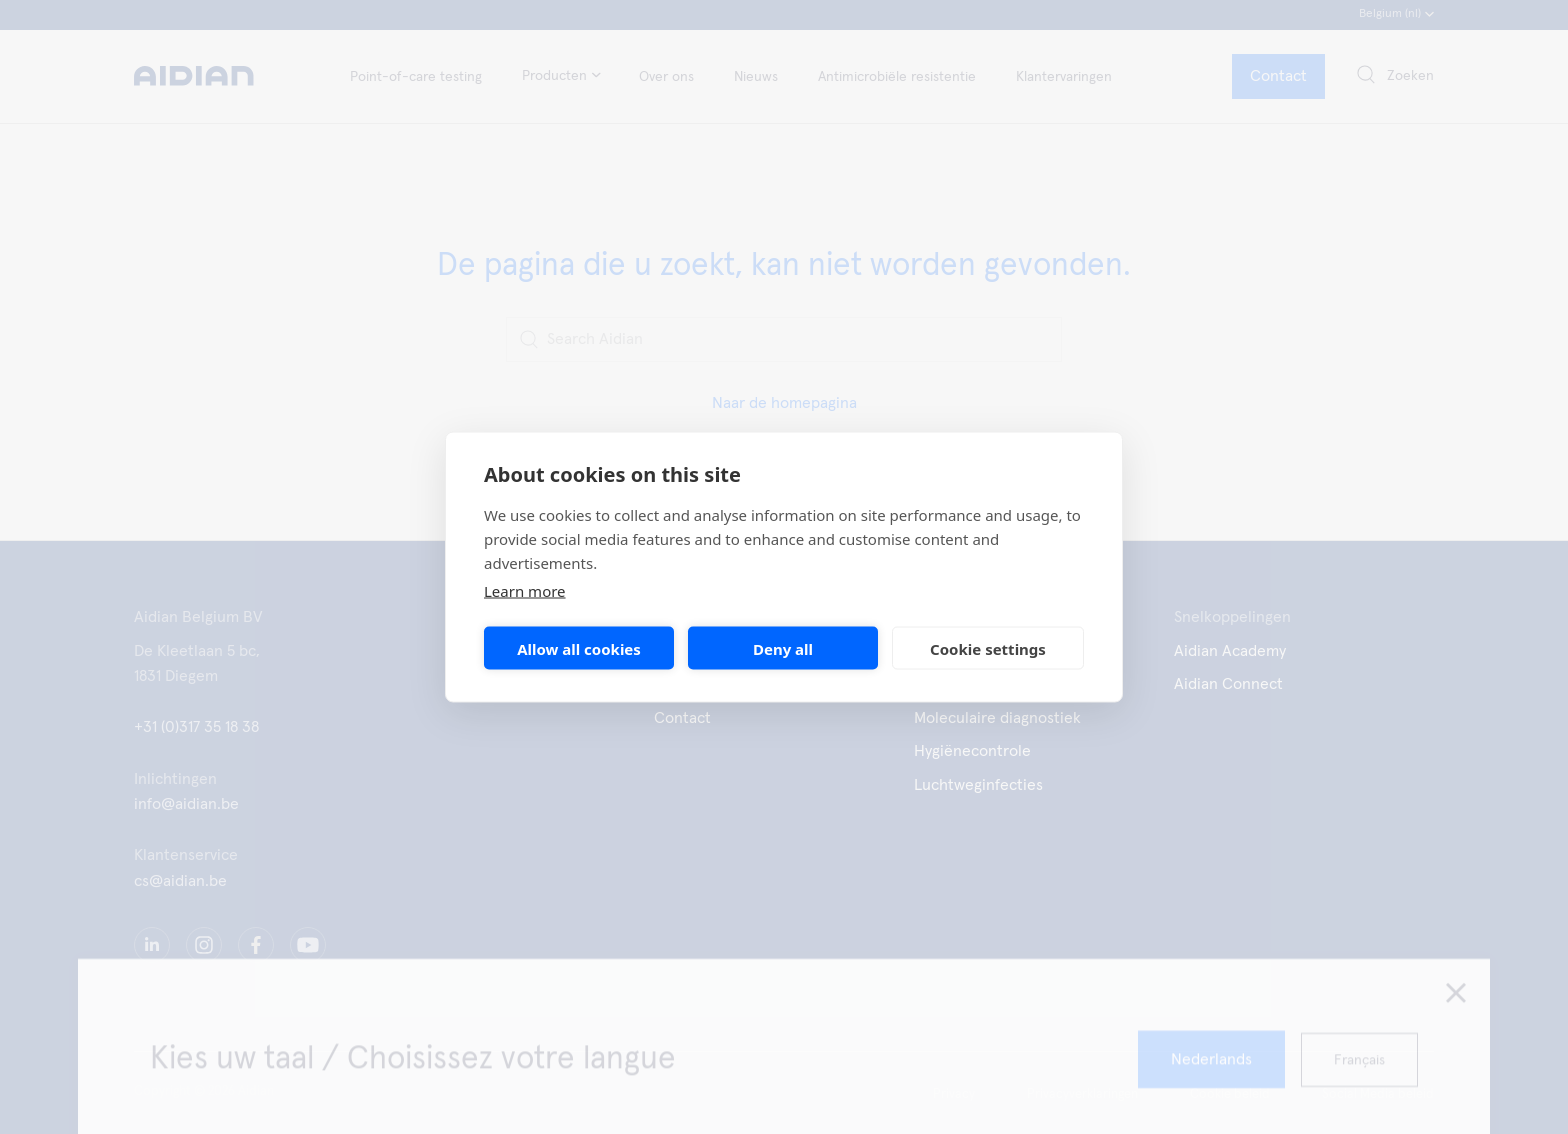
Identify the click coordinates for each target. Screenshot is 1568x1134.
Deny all (783, 648)
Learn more (525, 591)
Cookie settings (988, 648)
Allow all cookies (579, 648)
